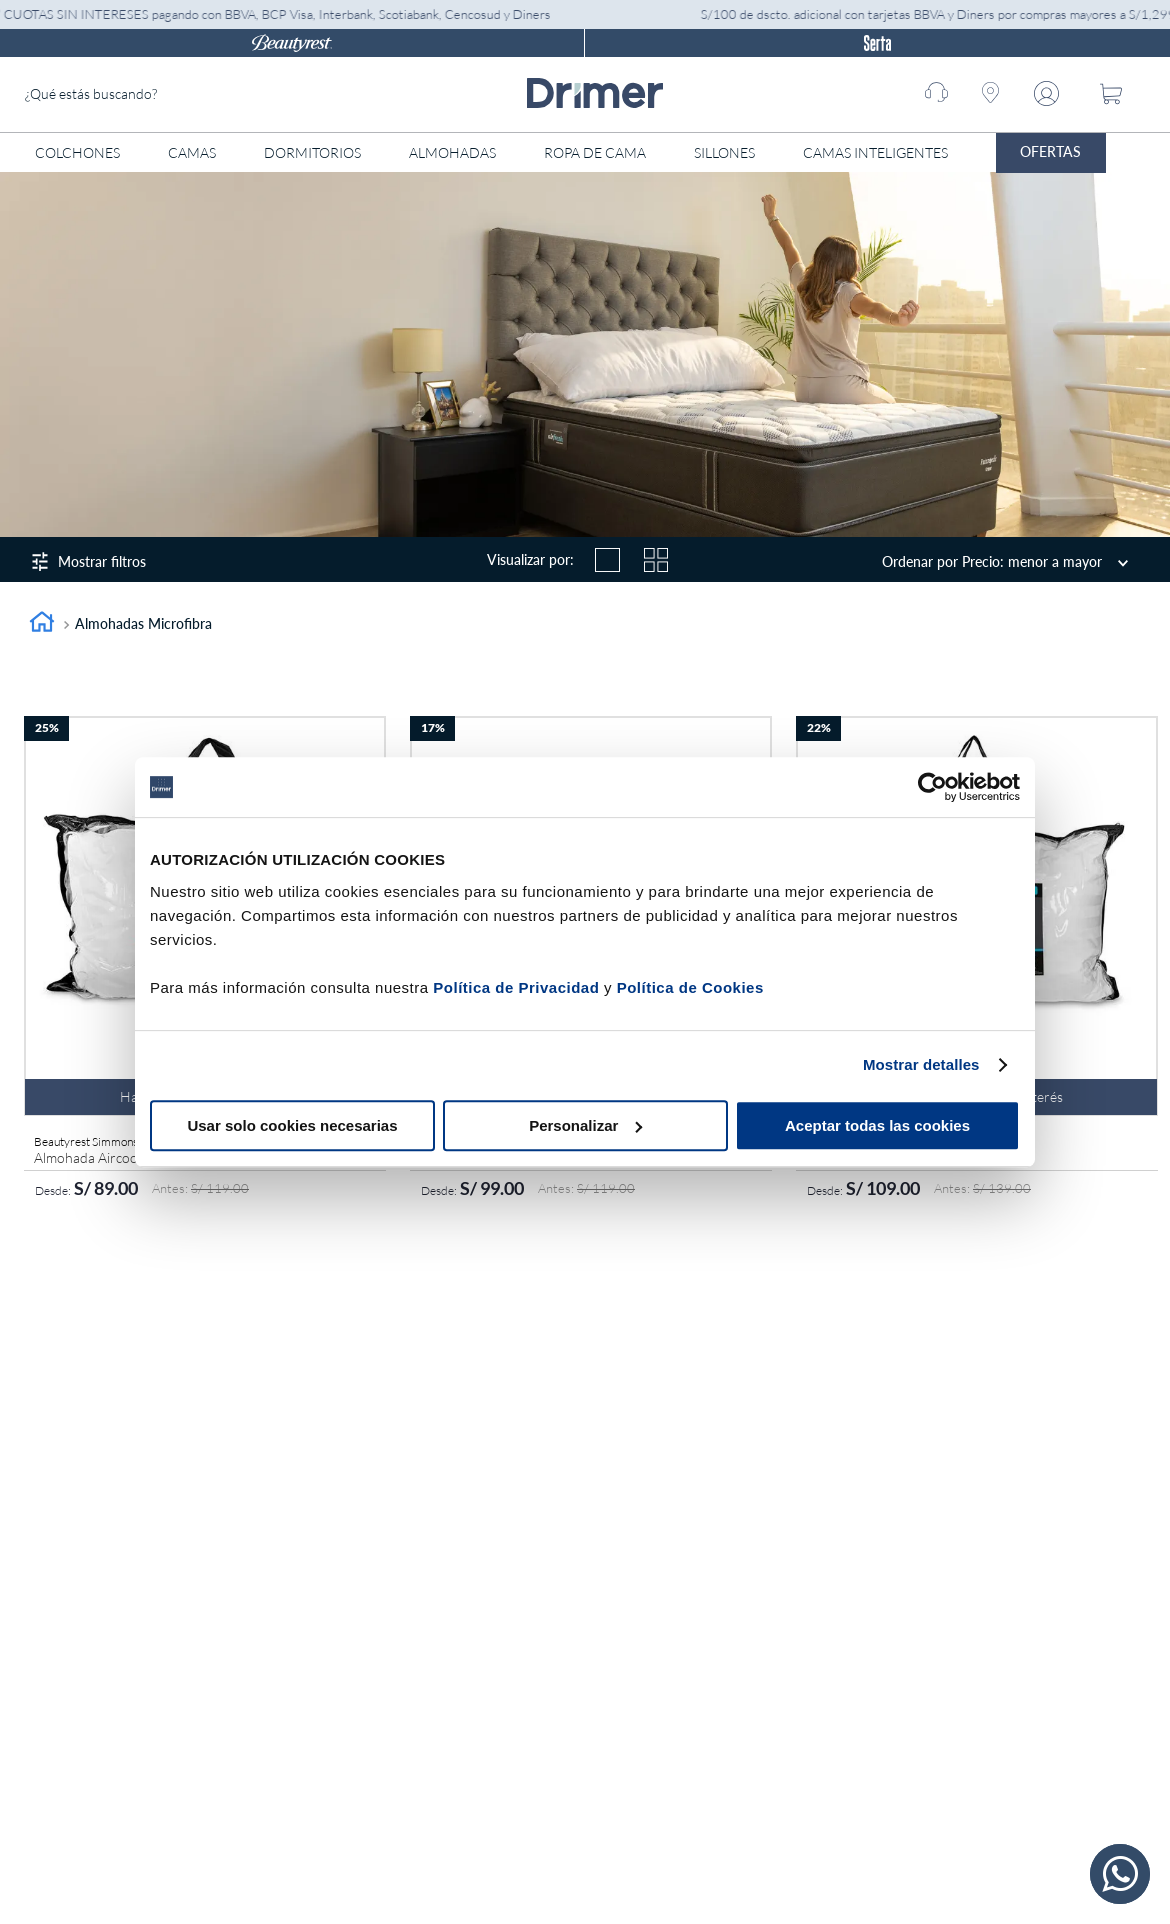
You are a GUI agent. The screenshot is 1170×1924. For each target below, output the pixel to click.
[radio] (607, 560)
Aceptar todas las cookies (877, 1125)
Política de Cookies (690, 987)
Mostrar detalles (921, 1064)
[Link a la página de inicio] (42, 624)
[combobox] (175, 94)
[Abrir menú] (1145, 153)
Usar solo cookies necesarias (292, 1125)
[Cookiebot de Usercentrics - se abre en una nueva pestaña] (932, 787)
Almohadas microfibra (143, 623)
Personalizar (585, 1125)
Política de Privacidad (516, 987)
